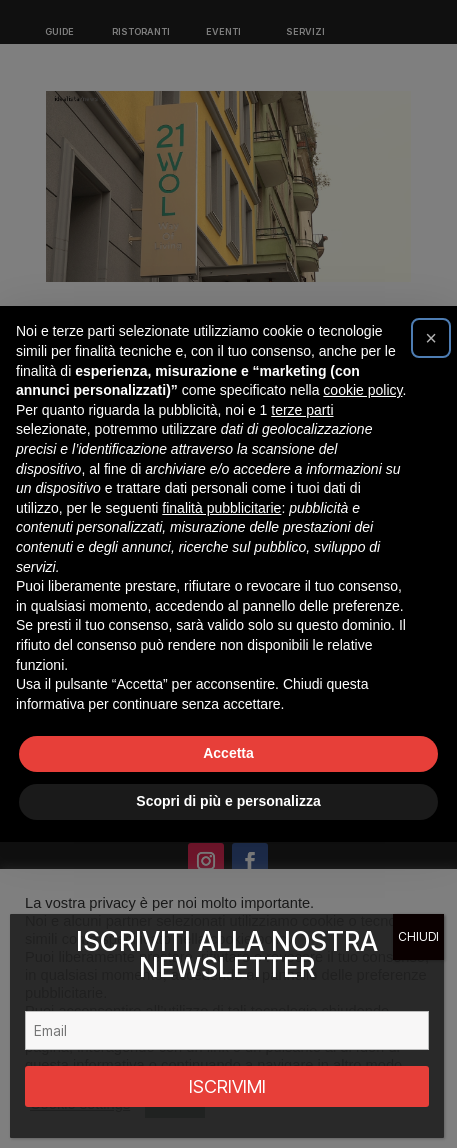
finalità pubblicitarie (221, 508)
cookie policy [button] (362, 390)
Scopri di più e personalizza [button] (228, 801)
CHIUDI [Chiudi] (418, 936)
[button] (431, 338)
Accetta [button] (228, 753)
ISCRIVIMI (227, 1086)
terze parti (302, 410)
